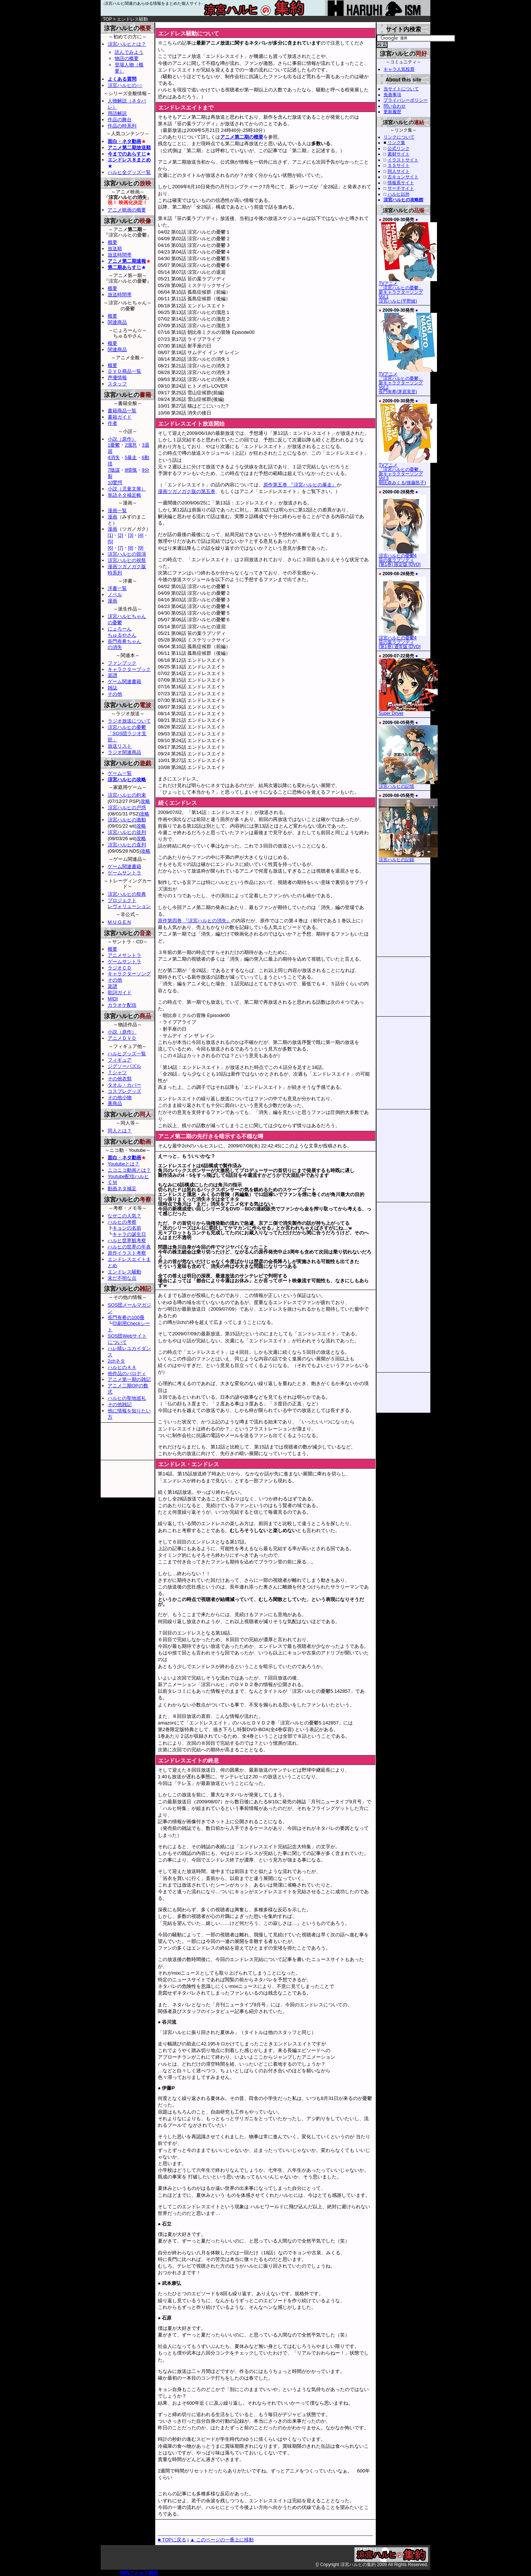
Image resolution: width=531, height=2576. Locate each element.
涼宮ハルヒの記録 (408, 857)
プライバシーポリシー (406, 100)
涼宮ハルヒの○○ (125, 85)
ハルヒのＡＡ (122, 1367)
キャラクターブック (129, 669)
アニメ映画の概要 (127, 210)
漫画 (112, 517)
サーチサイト (401, 188)
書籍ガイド (120, 417)
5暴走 (131, 457)
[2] (120, 535)
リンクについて (399, 137)
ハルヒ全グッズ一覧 (129, 172)
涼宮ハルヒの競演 (127, 554)
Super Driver (408, 711)
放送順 (115, 248)
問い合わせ (395, 106)
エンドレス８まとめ (129, 159)
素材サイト (399, 154)
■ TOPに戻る (172, 2539)
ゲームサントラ (124, 872)
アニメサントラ (124, 955)
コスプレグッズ (124, 1091)
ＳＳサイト (399, 165)
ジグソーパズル (124, 1066)
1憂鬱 (114, 445)
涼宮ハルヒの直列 (127, 844)
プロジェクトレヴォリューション (129, 903)
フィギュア (120, 1060)
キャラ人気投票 (399, 69)
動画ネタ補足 (122, 1188)
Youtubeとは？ (123, 1164)
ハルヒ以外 (399, 194)
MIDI (113, 999)
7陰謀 (114, 470)
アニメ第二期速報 (127, 261)
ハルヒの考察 (122, 1222)
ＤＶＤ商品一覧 (124, 371)
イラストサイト (403, 159)
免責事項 (392, 94)
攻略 (145, 801)
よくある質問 (122, 79)
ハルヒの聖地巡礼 (127, 1398)
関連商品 (117, 322)
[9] (140, 547)
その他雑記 (120, 1404)
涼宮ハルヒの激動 (127, 819)
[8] (130, 547)
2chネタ (116, 1361)
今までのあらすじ (127, 154)
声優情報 (117, 377)
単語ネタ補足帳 (124, 495)
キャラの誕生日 (129, 1234)
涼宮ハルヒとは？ (127, 44)
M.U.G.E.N (119, 922)
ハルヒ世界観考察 (127, 1240)
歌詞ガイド (120, 992)
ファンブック (122, 663)
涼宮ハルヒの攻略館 (403, 199)
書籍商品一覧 (122, 410)
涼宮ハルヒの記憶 (408, 784)
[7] (120, 547)
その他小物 (120, 1097)
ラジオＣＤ (120, 968)
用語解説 (117, 113)
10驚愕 (115, 482)
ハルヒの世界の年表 (129, 1246)
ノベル (115, 594)
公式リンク (399, 148)
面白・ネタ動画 (124, 141)
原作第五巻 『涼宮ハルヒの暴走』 (300, 484)
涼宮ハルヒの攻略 (127, 779)
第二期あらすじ (124, 267)
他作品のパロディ (127, 1373)
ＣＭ (112, 1182)
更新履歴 (392, 111)
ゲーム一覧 (120, 773)
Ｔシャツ (117, 1072)
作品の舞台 (120, 119)
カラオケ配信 (122, 1005)
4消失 (114, 457)
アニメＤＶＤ (122, 1038)
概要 (112, 242)
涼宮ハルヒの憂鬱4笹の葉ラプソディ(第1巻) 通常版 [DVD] (402, 640)
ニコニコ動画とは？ (129, 1170)
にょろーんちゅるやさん (122, 632)
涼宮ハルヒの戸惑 (127, 807)
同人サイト (399, 171)
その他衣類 (120, 1078)
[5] (110, 541)
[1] (110, 535)
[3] (130, 535)
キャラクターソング (129, 973)
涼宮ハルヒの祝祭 (127, 560)
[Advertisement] (241, 25)
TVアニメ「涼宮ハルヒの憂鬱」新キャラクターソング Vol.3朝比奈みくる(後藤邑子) (408, 472)
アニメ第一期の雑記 (129, 1379)
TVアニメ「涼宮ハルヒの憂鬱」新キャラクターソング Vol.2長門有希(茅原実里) (408, 381)
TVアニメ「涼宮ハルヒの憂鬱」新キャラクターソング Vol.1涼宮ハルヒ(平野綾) (408, 290)
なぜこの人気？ (124, 1216)
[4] (140, 535)
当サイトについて (401, 88)
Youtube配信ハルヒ (128, 1176)
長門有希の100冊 (126, 1317)
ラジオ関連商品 (124, 752)
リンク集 (396, 142)
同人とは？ (120, 1130)
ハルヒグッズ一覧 (127, 1053)
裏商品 (115, 1103)
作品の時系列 (122, 126)
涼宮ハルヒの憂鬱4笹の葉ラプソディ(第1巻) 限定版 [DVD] (402, 558)
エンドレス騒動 (124, 1272)
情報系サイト (401, 182)
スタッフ (117, 384)
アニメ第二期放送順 (129, 147)
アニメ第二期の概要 (241, 137)
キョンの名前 (126, 1228)
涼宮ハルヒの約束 (127, 795)
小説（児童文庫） (127, 489)
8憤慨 (131, 470)
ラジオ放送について (129, 721)
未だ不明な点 (122, 1278)
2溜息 (131, 445)
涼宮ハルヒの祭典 (127, 894)
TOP (107, 19)
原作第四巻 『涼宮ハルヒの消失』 (194, 920)
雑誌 (112, 688)
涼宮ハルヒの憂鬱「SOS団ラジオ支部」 (127, 733)
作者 (112, 423)
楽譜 (112, 675)
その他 (115, 694)
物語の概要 (127, 58)
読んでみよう (129, 52)
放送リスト (120, 746)
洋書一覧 (117, 588)
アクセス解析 (143, 2573)
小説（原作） (122, 439)
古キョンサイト (403, 176)
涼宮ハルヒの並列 (127, 832)
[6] (110, 547)
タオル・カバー (124, 1085)
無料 (124, 2573)
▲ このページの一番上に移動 (221, 2539)
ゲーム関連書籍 (124, 681)
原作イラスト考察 (127, 1253)
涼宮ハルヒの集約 (265, 11)
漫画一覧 (117, 510)
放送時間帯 (120, 255)
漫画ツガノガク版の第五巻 (186, 491)
